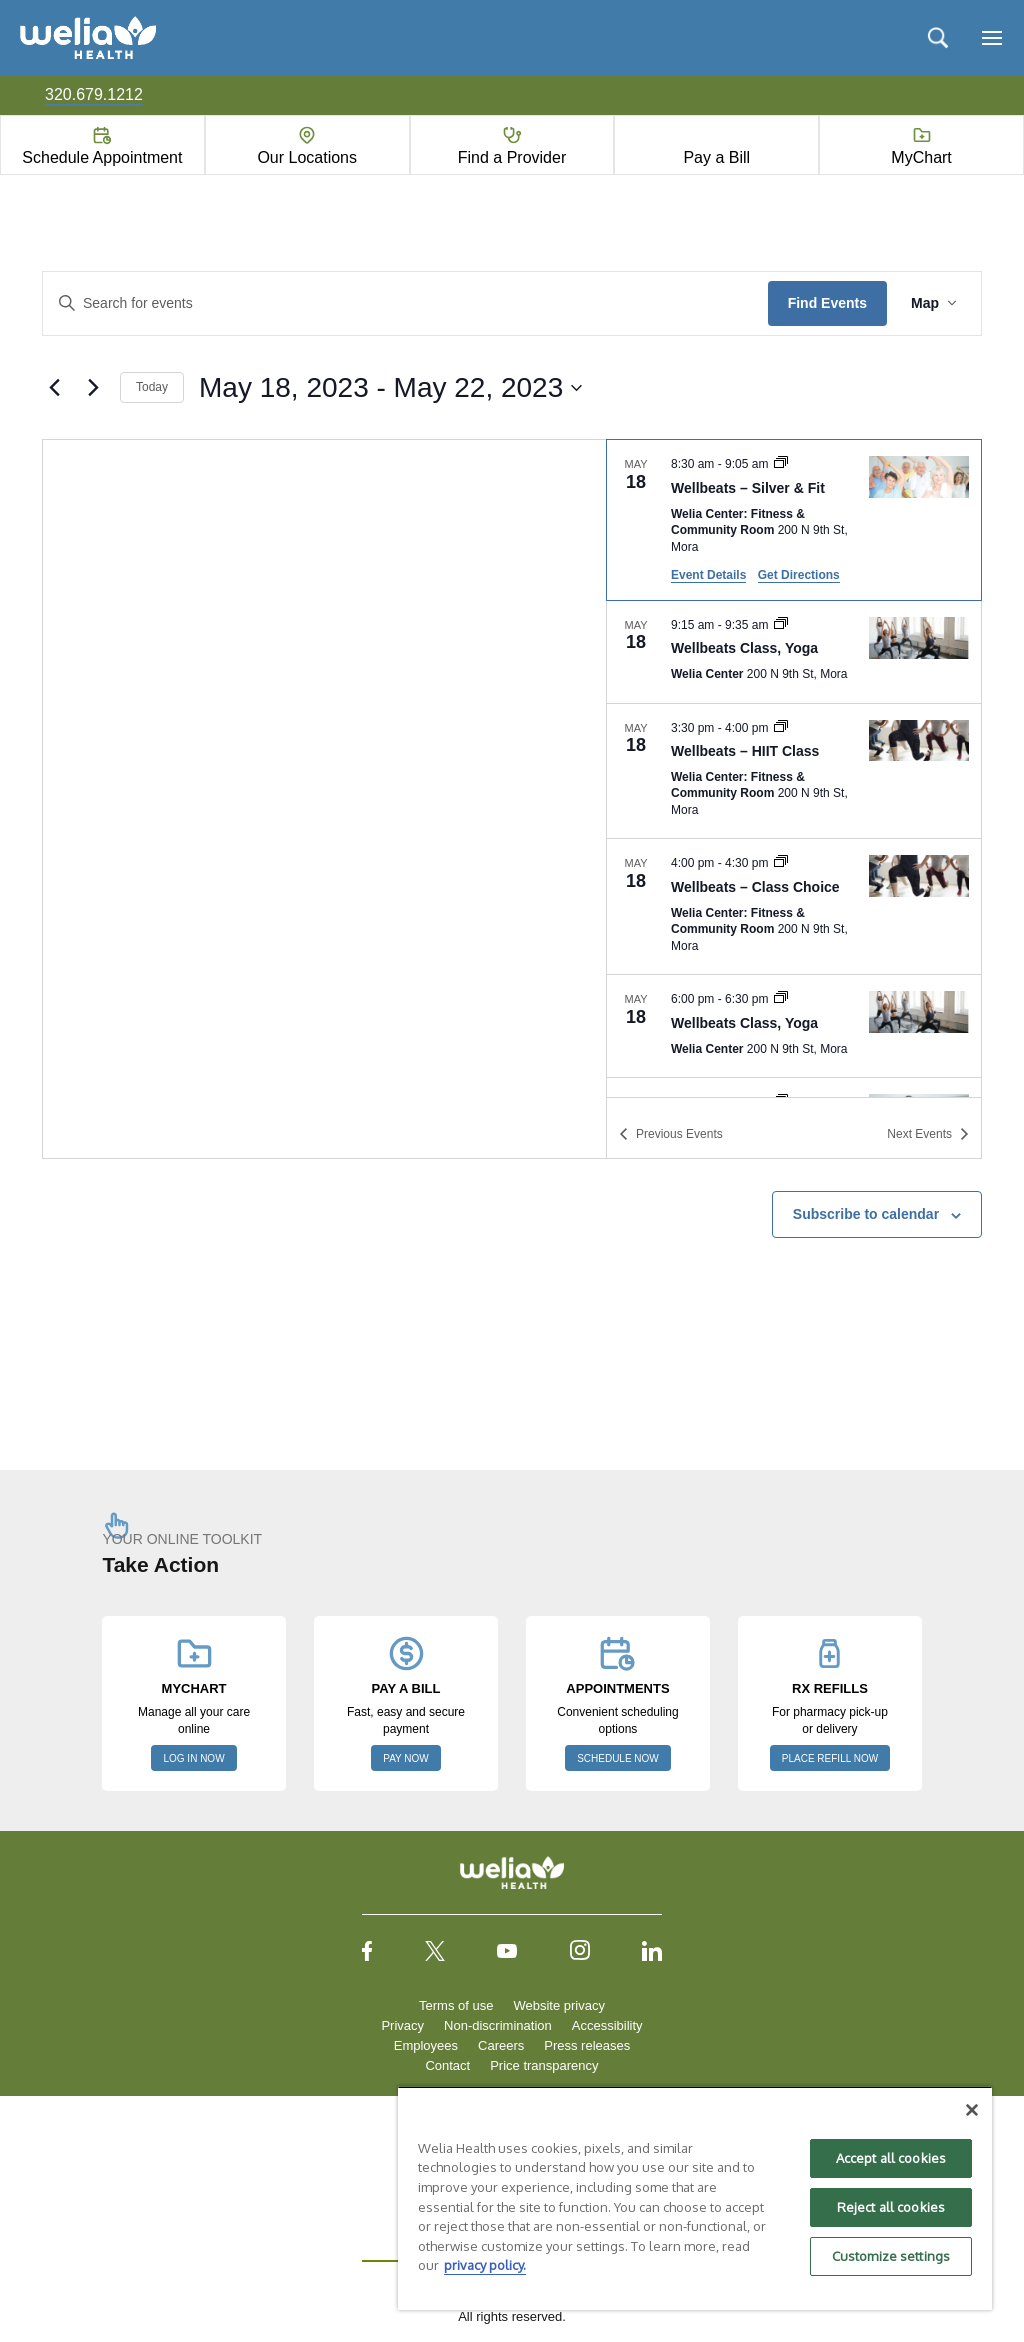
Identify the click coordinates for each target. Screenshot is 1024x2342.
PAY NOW (406, 1758)
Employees (426, 2045)
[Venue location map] (324, 799)
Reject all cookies (891, 2207)
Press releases (587, 2045)
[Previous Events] (54, 388)
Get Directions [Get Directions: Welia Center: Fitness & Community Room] (799, 575)
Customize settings (891, 2256)
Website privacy (559, 2005)
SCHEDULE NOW (618, 1758)
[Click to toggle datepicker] (390, 388)
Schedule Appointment (102, 157)
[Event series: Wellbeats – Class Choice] (781, 863)
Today (152, 387)
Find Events (827, 303)
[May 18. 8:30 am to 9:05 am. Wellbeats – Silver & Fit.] (794, 519)
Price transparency (544, 2065)
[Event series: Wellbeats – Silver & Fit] (781, 464)
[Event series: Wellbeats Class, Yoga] (781, 625)
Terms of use (456, 2005)
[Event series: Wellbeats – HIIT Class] (781, 728)
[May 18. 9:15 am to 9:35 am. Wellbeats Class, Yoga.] (794, 652)
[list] (794, 768)
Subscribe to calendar (866, 1214)
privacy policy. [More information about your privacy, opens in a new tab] (485, 2265)
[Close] (972, 2110)
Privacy (402, 2025)
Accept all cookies (891, 2158)
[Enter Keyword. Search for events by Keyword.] (405, 303)
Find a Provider (512, 157)
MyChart (921, 157)
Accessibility (607, 2025)
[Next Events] (93, 388)
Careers (501, 2045)
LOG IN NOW (193, 1758)
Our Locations (307, 157)
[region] (695, 2198)
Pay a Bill (716, 157)
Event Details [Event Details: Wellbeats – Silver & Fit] (708, 575)
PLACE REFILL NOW (830, 1758)
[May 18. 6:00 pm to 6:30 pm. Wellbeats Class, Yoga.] (794, 1026)
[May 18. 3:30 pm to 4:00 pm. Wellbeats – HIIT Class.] (794, 771)
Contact (447, 2065)
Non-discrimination (498, 2025)
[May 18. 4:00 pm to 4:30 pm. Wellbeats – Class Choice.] (794, 906)
